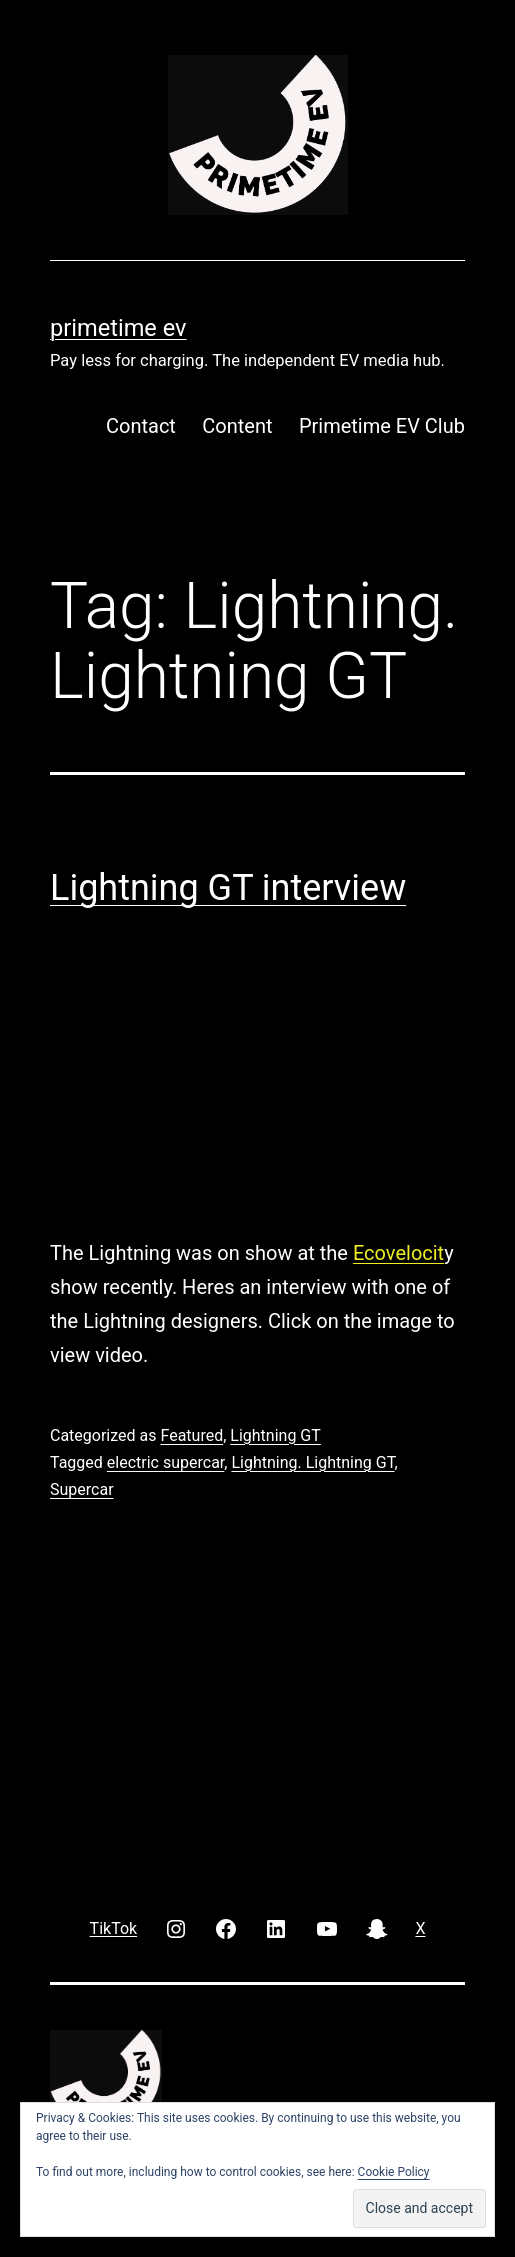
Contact (141, 426)
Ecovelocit (398, 1253)
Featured (191, 1435)
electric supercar (165, 1462)
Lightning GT (275, 1435)
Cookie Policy (394, 2172)
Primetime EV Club (382, 426)
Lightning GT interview (228, 888)
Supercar (82, 1489)
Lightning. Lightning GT (312, 1462)
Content (237, 426)
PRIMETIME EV (118, 328)
